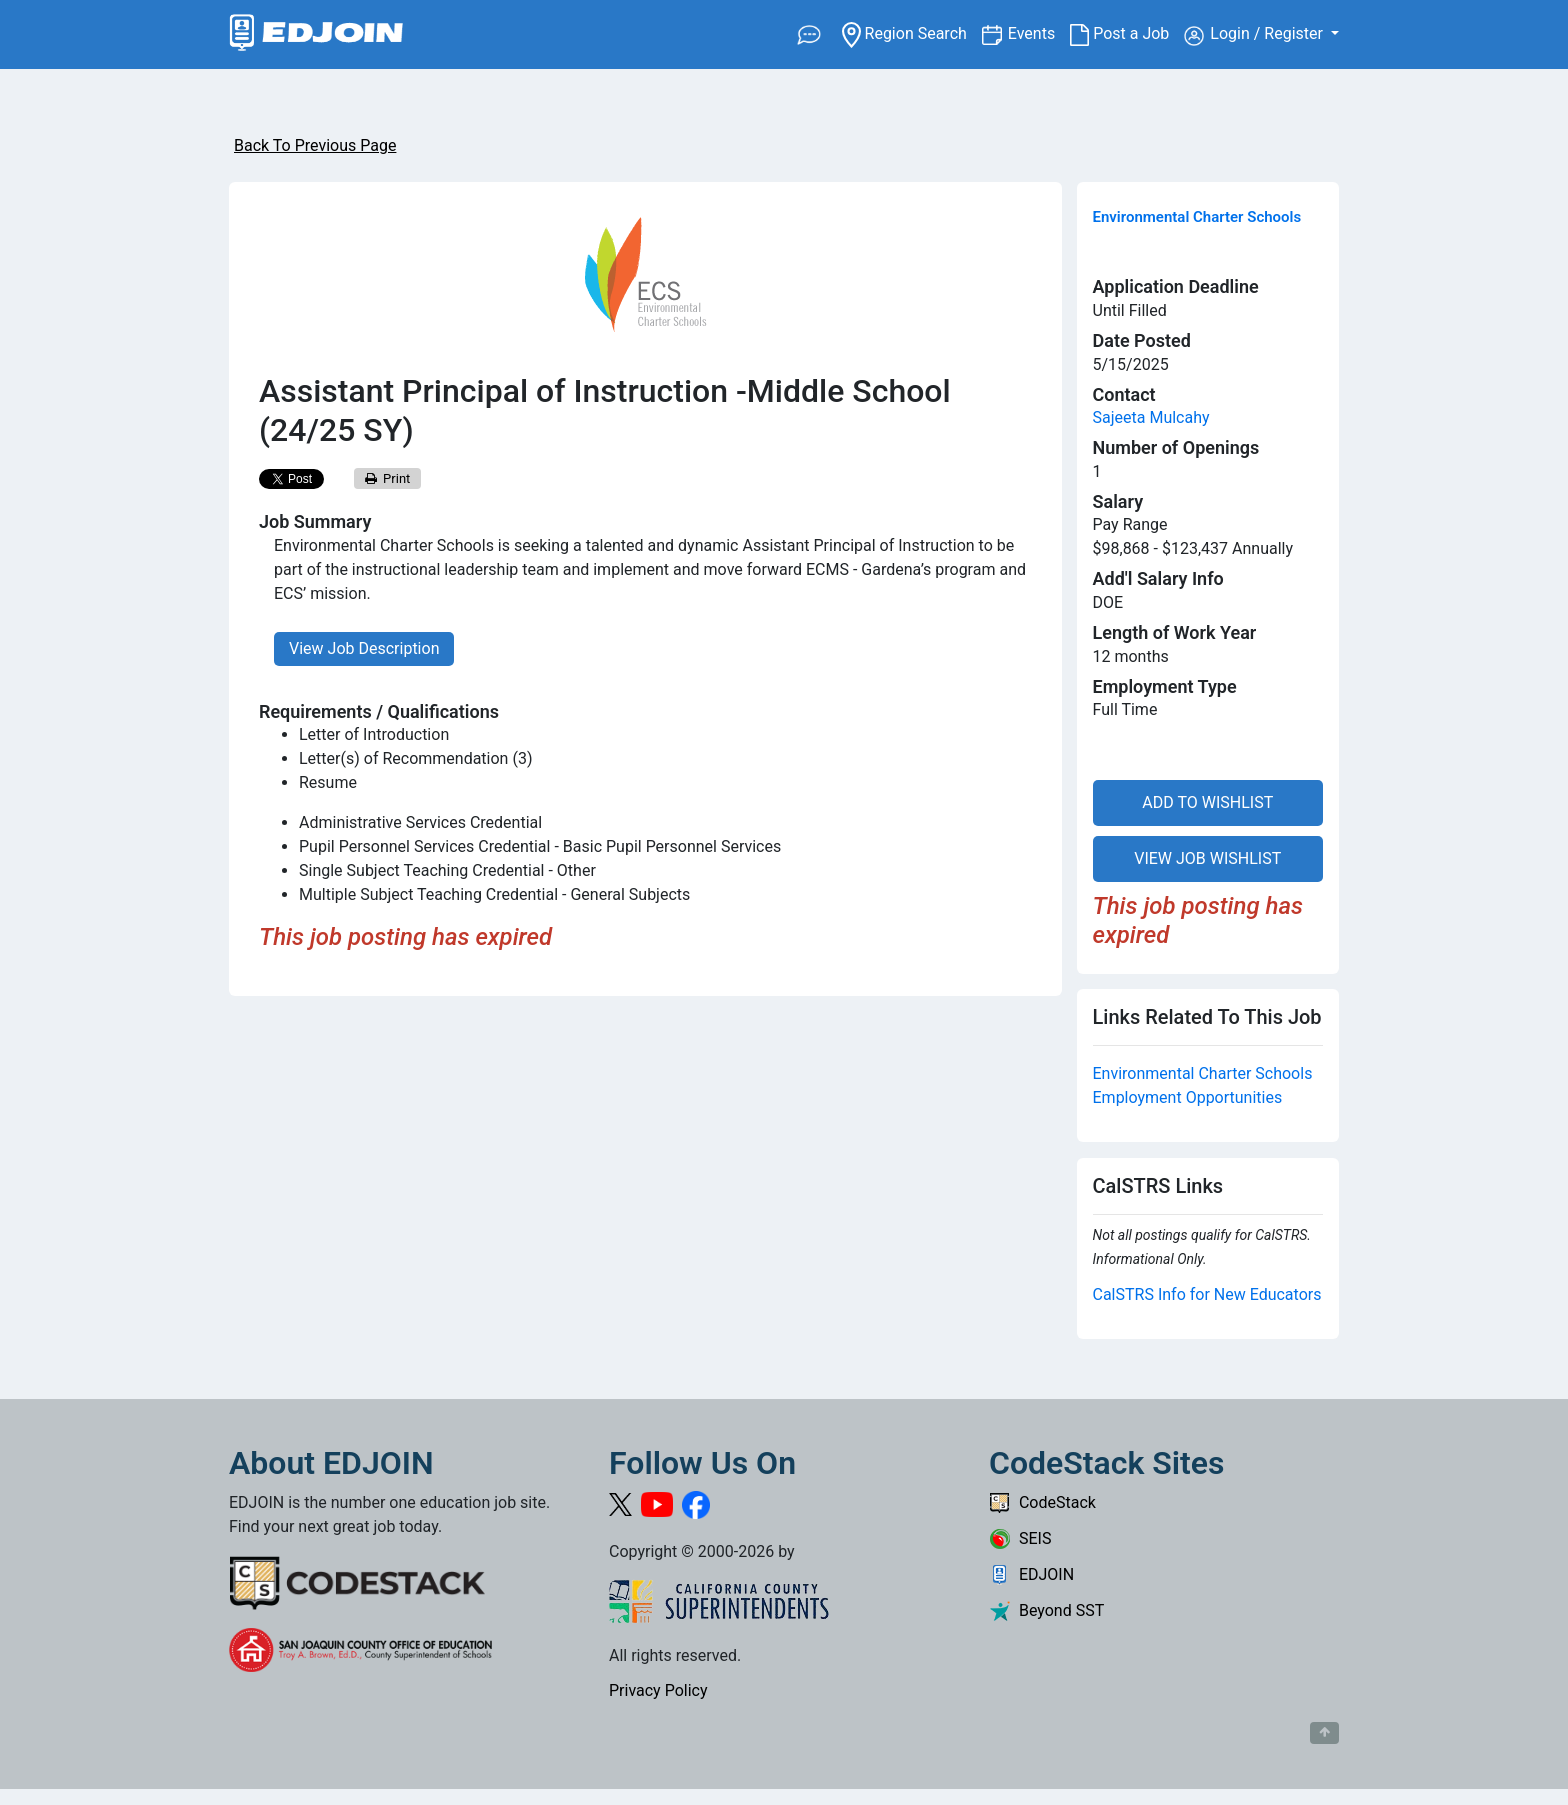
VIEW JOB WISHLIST (1207, 858)
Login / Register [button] (1255, 35)
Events (1039, 32)
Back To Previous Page (315, 145)
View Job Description (364, 648)
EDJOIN (1031, 1574)
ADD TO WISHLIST (1207, 802)
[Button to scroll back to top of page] (1324, 1733)
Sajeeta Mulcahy (1151, 417)
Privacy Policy (658, 1690)
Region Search (911, 32)
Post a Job (1127, 34)
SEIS (1020, 1538)
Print (388, 478)
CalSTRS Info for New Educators (1207, 1294)
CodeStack (1042, 1502)
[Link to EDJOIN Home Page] (316, 34)
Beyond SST (1046, 1610)
